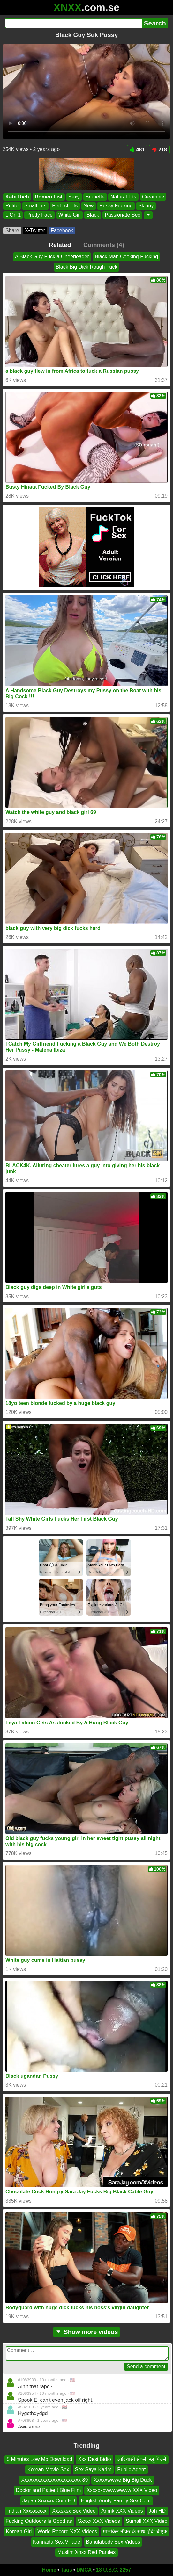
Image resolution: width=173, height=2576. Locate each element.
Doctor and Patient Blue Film (48, 2490)
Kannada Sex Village (56, 2541)
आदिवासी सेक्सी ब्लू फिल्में (141, 2459)
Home (49, 2569)
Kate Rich (17, 196)
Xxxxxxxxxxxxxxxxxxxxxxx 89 (54, 2479)
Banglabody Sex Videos (113, 2541)
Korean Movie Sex (48, 2469)
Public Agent (131, 2469)
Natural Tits (123, 196)
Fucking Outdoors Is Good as (39, 2521)
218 (159, 149)
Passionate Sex (122, 215)
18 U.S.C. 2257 (113, 2569)
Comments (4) (103, 244)
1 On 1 (13, 215)
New (88, 206)
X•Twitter (35, 230)
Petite (12, 206)
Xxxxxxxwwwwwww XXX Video (121, 2490)
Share (12, 230)
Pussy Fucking (115, 206)
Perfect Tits (65, 206)
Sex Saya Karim (93, 2469)
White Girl (69, 215)
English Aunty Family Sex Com (116, 2500)
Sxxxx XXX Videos (99, 2521)
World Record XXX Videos (67, 2531)
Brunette (95, 196)
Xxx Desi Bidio (94, 2459)
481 (137, 149)
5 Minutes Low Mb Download (39, 2459)
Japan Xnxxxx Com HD (48, 2500)
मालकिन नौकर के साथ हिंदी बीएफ (135, 2531)
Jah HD (157, 2511)
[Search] (73, 23)
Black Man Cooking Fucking (126, 256)
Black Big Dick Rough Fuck (86, 267)
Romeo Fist (49, 196)
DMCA (84, 2569)
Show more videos (86, 2331)
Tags (66, 2569)
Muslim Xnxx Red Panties (86, 2552)
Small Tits (35, 206)
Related (60, 244)
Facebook (62, 230)
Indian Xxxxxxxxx (27, 2511)
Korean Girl (19, 2531)
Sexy (74, 196)
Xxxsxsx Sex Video (74, 2511)
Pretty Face (39, 215)
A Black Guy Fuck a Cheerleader (52, 256)
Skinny (146, 206)
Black (92, 215)
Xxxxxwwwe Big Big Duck (123, 2479)
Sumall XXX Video (146, 2521)
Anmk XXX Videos (122, 2511)
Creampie (153, 196)
